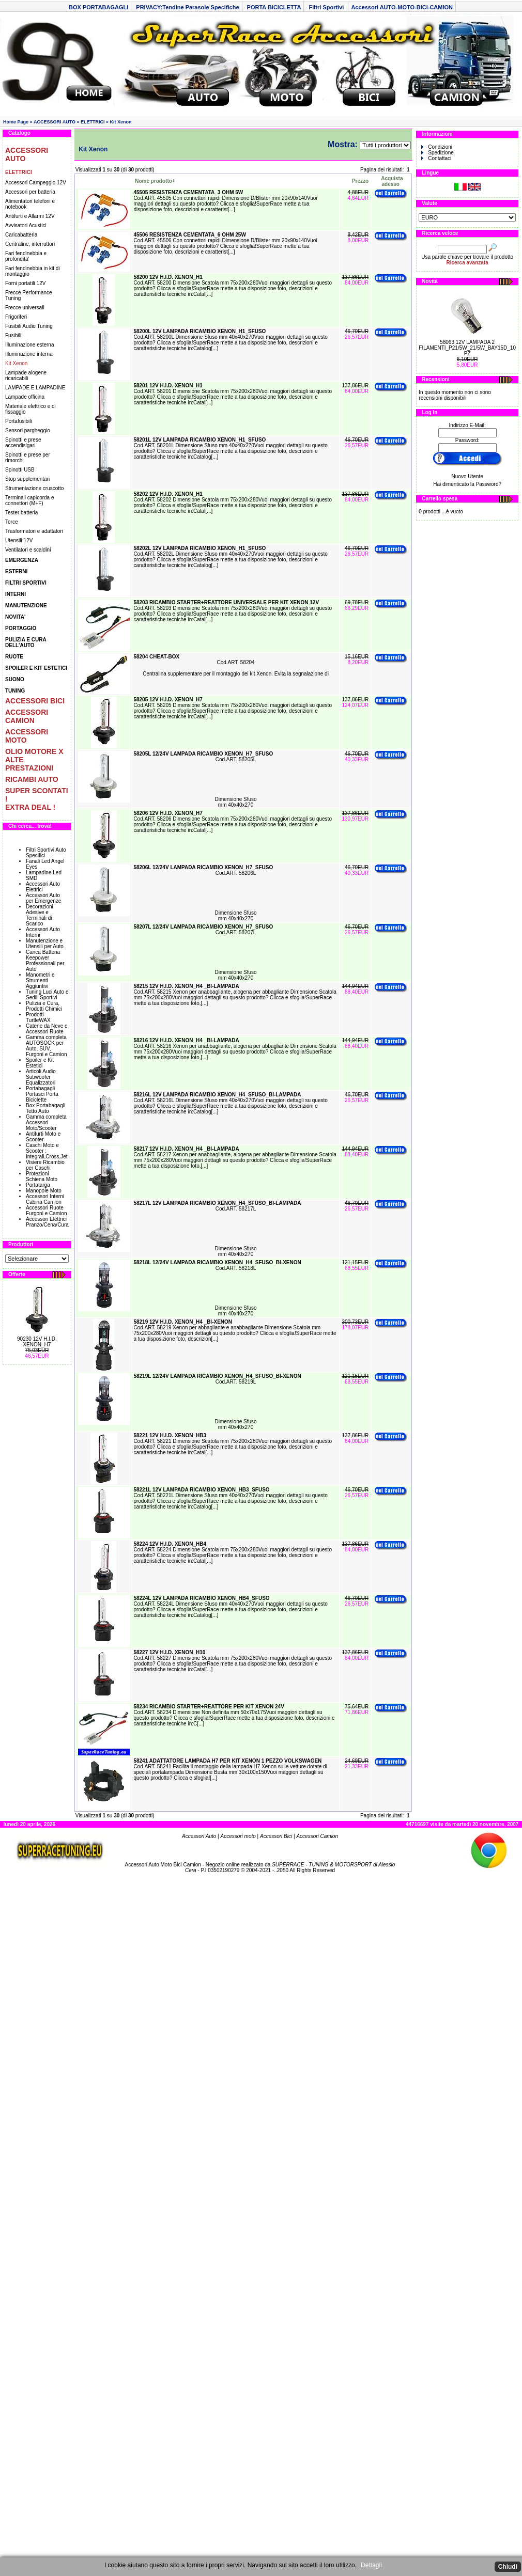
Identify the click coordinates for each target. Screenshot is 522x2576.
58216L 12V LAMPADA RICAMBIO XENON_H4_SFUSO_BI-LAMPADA (217, 1094)
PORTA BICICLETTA (274, 7)
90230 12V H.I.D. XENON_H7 (37, 1341)
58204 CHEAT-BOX (156, 656)
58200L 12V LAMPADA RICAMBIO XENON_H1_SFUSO (199, 331)
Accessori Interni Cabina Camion (45, 1199)
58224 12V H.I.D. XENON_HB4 (169, 1544)
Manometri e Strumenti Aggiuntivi (40, 980)
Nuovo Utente (467, 476)
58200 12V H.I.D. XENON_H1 (167, 277)
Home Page (15, 121)
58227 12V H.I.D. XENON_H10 (169, 1652)
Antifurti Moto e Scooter (43, 1136)
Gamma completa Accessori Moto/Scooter (46, 1122)
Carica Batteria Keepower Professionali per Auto (45, 960)
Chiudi (507, 2566)
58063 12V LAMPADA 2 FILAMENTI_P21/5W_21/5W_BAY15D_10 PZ (467, 347)
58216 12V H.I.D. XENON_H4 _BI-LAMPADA (186, 1040)
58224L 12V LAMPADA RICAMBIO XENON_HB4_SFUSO (201, 1598)
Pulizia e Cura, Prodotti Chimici (44, 1006)
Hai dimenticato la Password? (467, 484)
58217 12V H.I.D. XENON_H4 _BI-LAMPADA (186, 1149)
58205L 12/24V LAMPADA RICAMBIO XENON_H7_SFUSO (203, 754)
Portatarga (38, 1185)
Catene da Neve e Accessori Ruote (47, 1028)
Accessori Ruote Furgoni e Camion (46, 1210)
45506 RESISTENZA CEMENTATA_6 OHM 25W (189, 235)
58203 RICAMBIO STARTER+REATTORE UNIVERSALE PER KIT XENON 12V (226, 602)
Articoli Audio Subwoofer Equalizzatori (41, 1077)
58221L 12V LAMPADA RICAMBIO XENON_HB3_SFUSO (201, 1490)
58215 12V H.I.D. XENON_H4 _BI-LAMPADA (186, 986)
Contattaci (436, 158)
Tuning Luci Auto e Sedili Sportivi (47, 994)
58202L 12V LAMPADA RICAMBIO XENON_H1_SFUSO (199, 548)
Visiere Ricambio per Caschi (45, 1165)
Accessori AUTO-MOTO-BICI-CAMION (402, 7)
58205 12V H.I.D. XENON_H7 (167, 699)
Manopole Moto (44, 1190)
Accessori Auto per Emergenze (43, 898)
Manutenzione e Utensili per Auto (45, 943)
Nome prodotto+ (155, 181)
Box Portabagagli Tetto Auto (45, 1108)
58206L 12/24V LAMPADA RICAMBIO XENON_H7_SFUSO (203, 867)
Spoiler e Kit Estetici (40, 1063)
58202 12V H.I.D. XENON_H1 (167, 494)
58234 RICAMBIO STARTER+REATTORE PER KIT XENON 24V (208, 1706)
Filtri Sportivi (327, 7)
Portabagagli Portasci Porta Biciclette (42, 1094)
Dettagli (371, 2565)
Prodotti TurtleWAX (38, 1017)
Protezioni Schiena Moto (41, 1176)
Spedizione (437, 152)
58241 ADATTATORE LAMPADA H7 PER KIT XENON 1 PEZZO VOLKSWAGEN (227, 1761)
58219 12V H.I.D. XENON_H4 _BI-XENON (182, 1322)
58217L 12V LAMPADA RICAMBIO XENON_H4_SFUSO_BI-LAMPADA (217, 1203)
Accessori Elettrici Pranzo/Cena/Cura (47, 1222)
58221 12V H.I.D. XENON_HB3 (169, 1435)
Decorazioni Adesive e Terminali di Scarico (39, 915)
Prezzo (360, 181)
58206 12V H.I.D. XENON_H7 (167, 813)
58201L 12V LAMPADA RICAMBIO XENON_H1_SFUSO (199, 440)
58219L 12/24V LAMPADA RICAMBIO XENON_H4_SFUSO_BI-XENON (217, 1376)
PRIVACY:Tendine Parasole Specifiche (187, 7)
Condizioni (436, 147)
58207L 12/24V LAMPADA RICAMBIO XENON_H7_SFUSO (203, 927)
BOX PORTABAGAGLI (98, 7)
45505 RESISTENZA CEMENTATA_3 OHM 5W (188, 192)
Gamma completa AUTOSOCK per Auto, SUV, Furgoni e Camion (46, 1045)
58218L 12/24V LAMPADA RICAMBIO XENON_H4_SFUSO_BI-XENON (217, 1262)
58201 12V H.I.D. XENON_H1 (167, 385)
